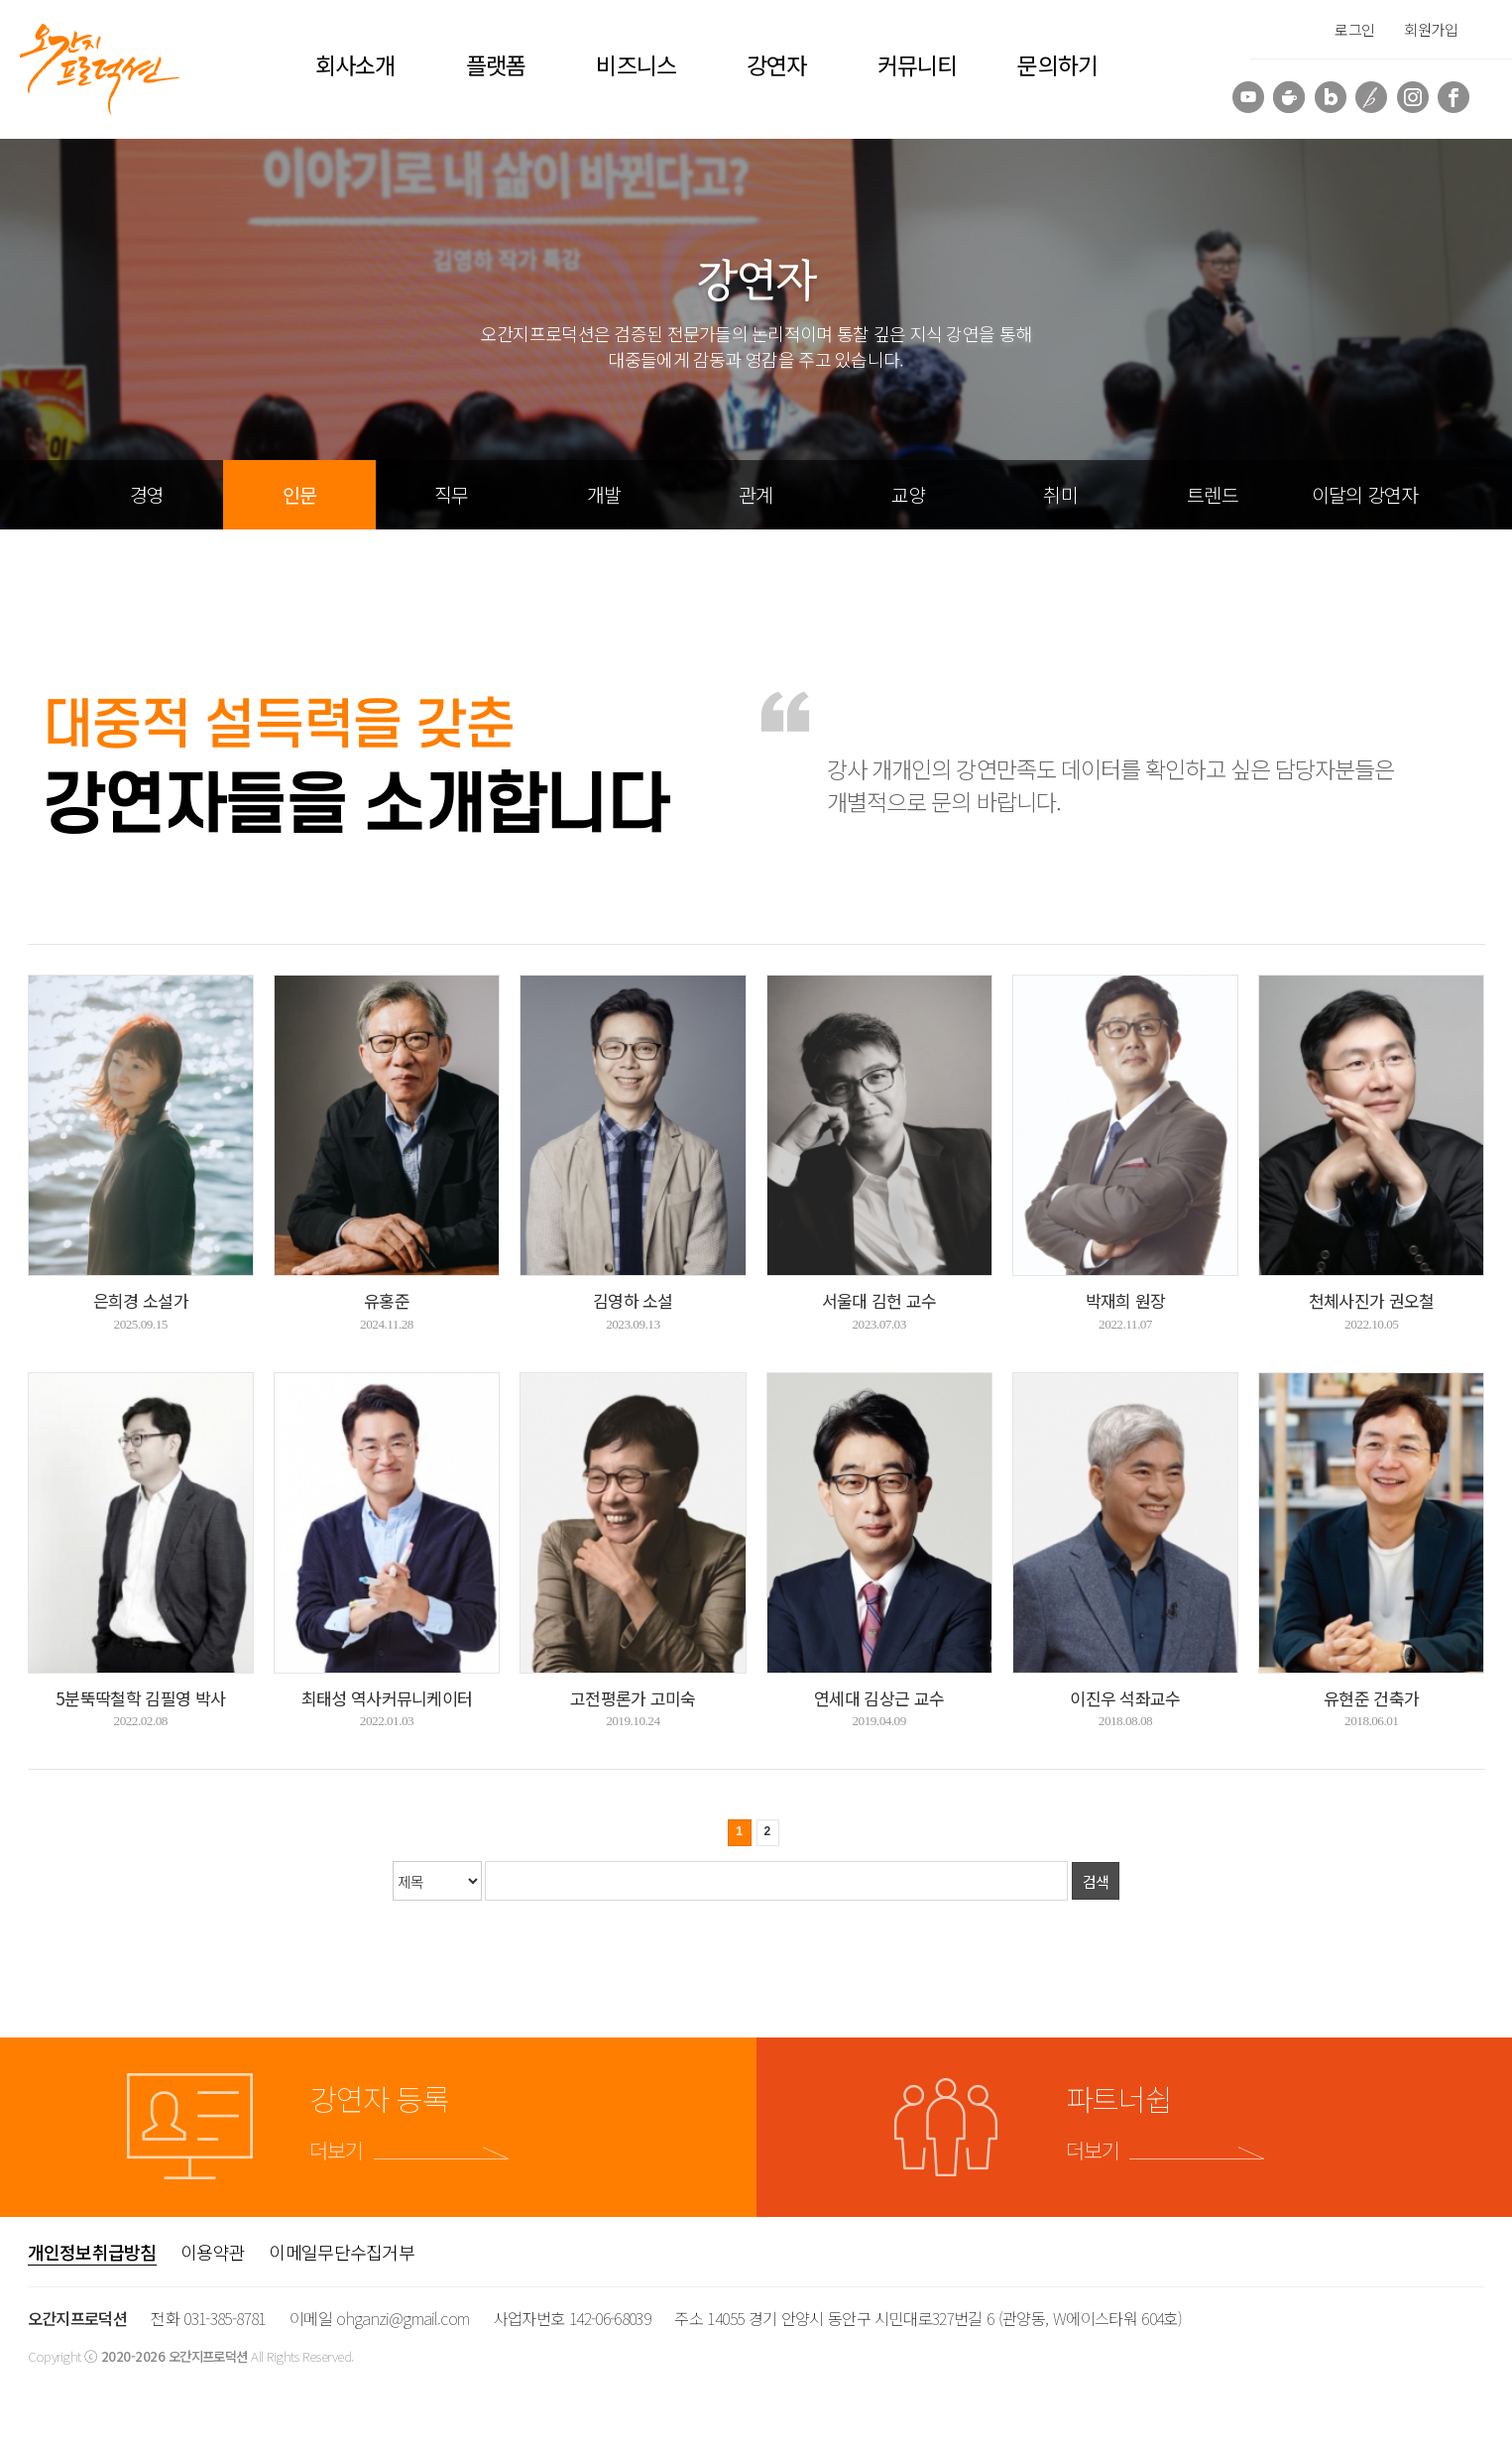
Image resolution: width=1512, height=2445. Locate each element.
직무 (451, 494)
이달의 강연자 (1365, 494)
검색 (1096, 1881)
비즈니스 (635, 64)
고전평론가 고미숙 (633, 1698)
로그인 (1354, 29)
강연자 (776, 64)
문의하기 (1057, 64)
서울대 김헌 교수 (879, 1300)
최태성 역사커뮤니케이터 (387, 1698)
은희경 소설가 (140, 1300)
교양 (908, 494)
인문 (299, 494)
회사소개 (355, 64)
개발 (604, 494)
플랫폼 (495, 64)
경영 (147, 494)
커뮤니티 (917, 64)
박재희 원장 (1126, 1300)
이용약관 (212, 2252)
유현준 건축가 (1371, 1698)
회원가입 (1430, 29)
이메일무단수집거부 (341, 2252)
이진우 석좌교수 (1125, 1698)
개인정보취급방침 (92, 2252)
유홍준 (386, 1300)
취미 (1060, 494)
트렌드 (1212, 494)
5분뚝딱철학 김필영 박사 (140, 1698)
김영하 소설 (633, 1300)
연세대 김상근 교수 (879, 1698)
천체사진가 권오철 (1372, 1300)
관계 (755, 494)
